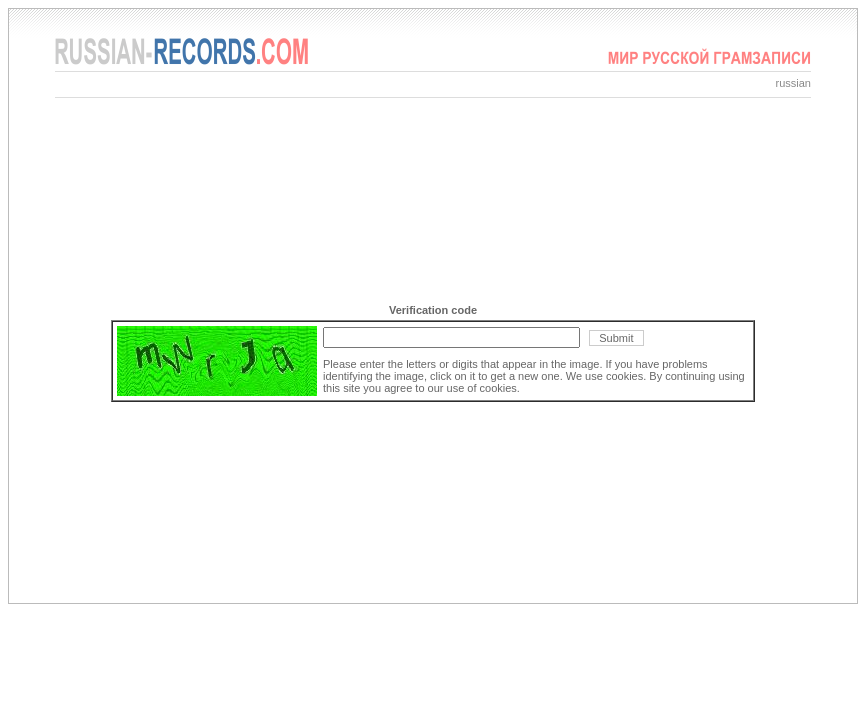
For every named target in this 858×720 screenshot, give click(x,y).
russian (793, 83)
